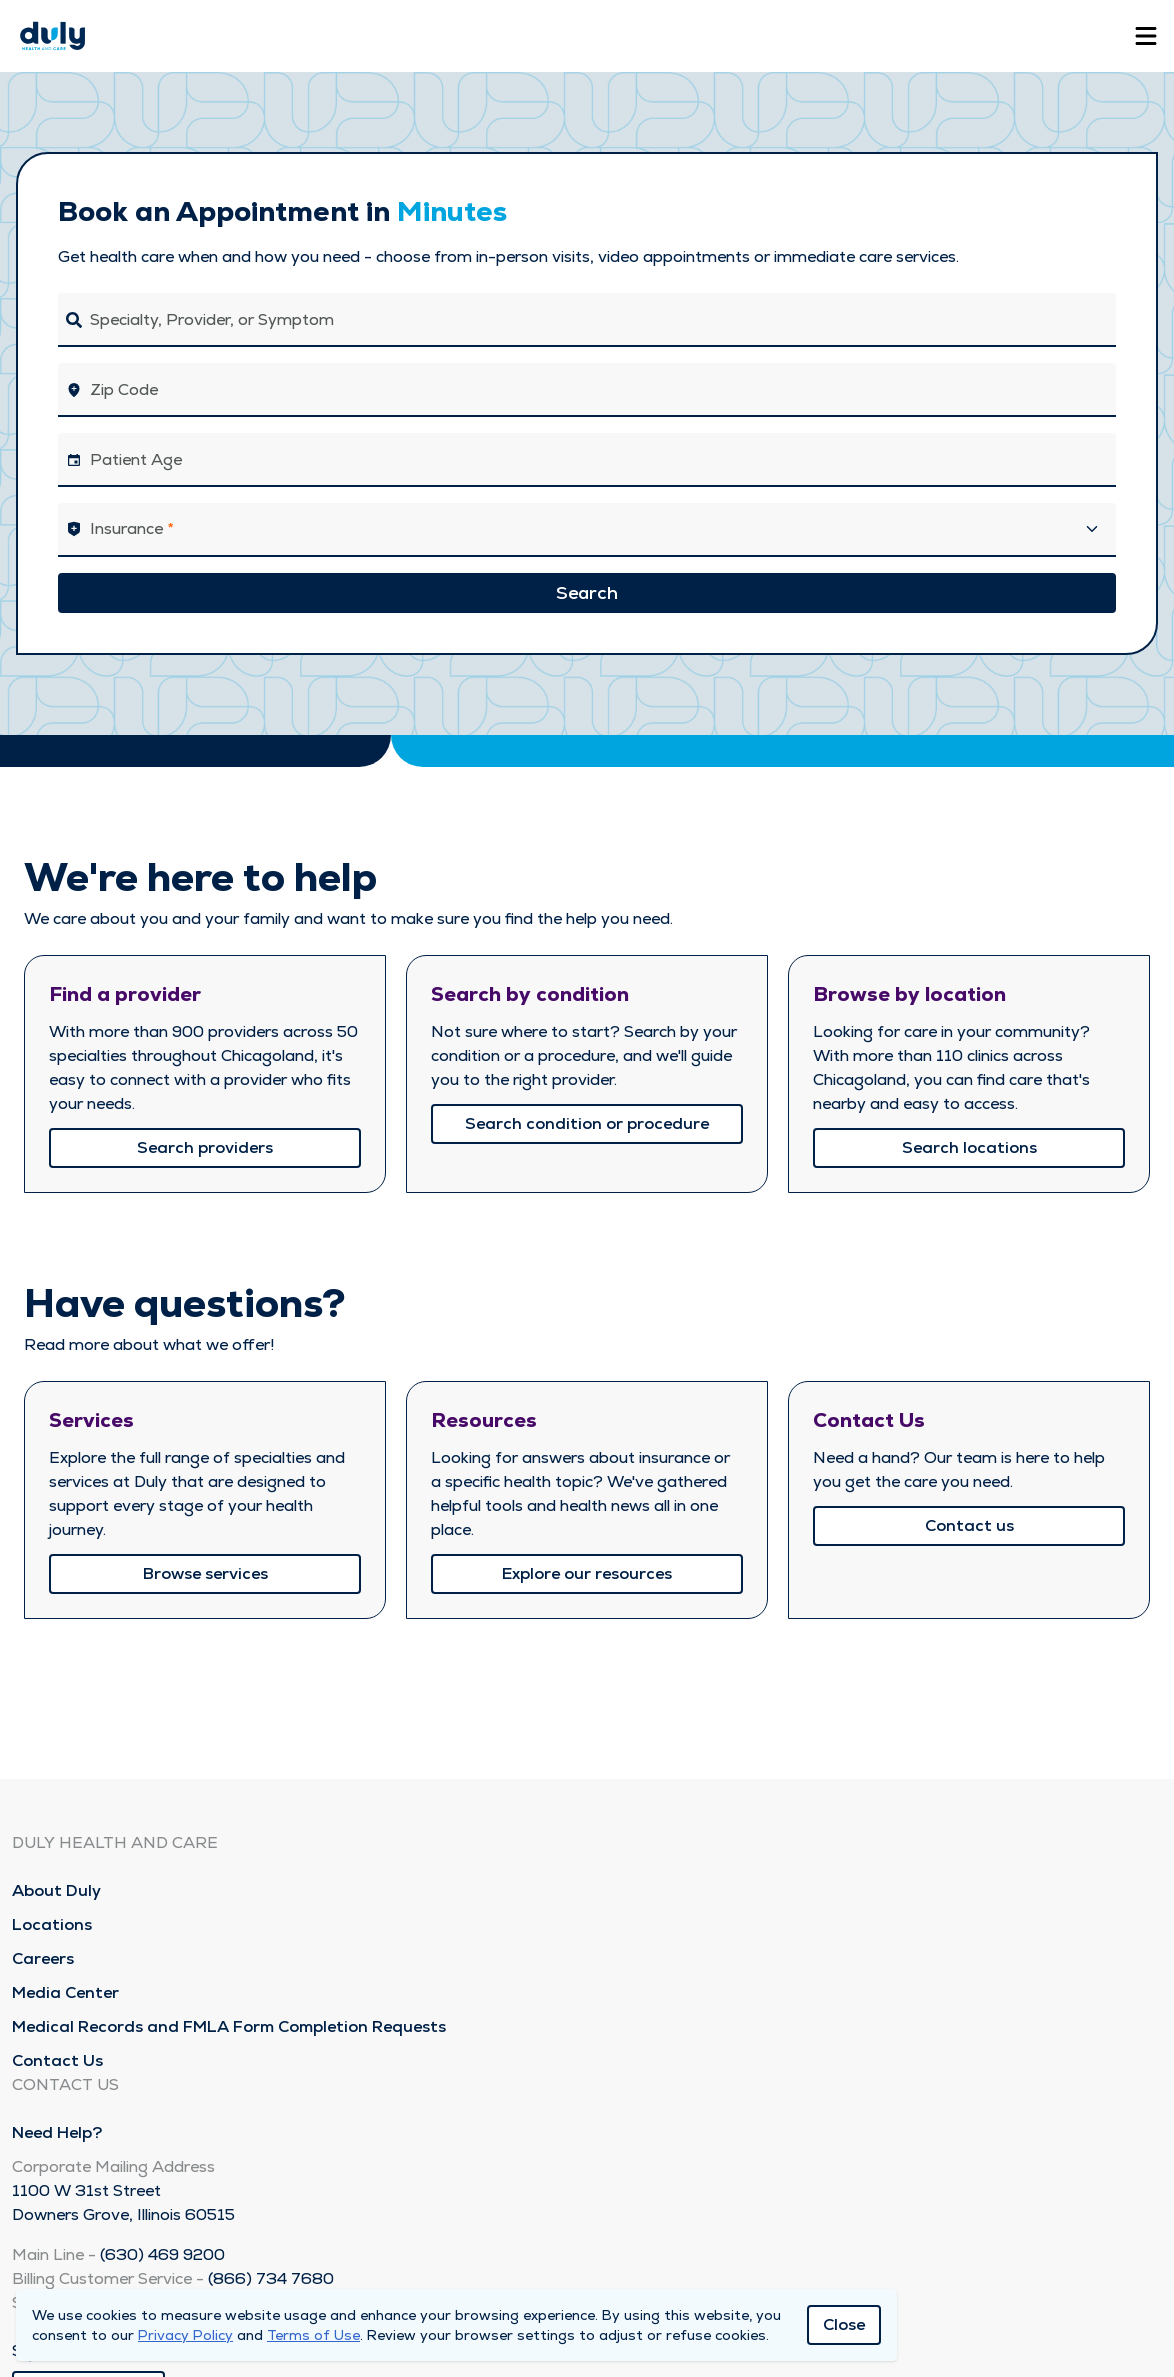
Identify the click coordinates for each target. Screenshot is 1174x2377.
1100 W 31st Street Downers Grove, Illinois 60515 (123, 2202)
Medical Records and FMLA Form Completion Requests (229, 2026)
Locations (52, 1924)
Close (844, 2324)
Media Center (65, 1992)
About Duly (56, 1890)
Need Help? (57, 2132)
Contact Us (57, 2060)
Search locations (969, 1147)
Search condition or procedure (587, 1123)
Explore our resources (587, 1573)
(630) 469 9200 (162, 2254)
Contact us (969, 1525)
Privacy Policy (185, 2335)
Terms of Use (313, 2335)
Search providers (205, 1147)
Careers (43, 1958)
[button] (587, 530)
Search (587, 592)
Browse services (205, 1573)
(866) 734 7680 (271, 2278)
